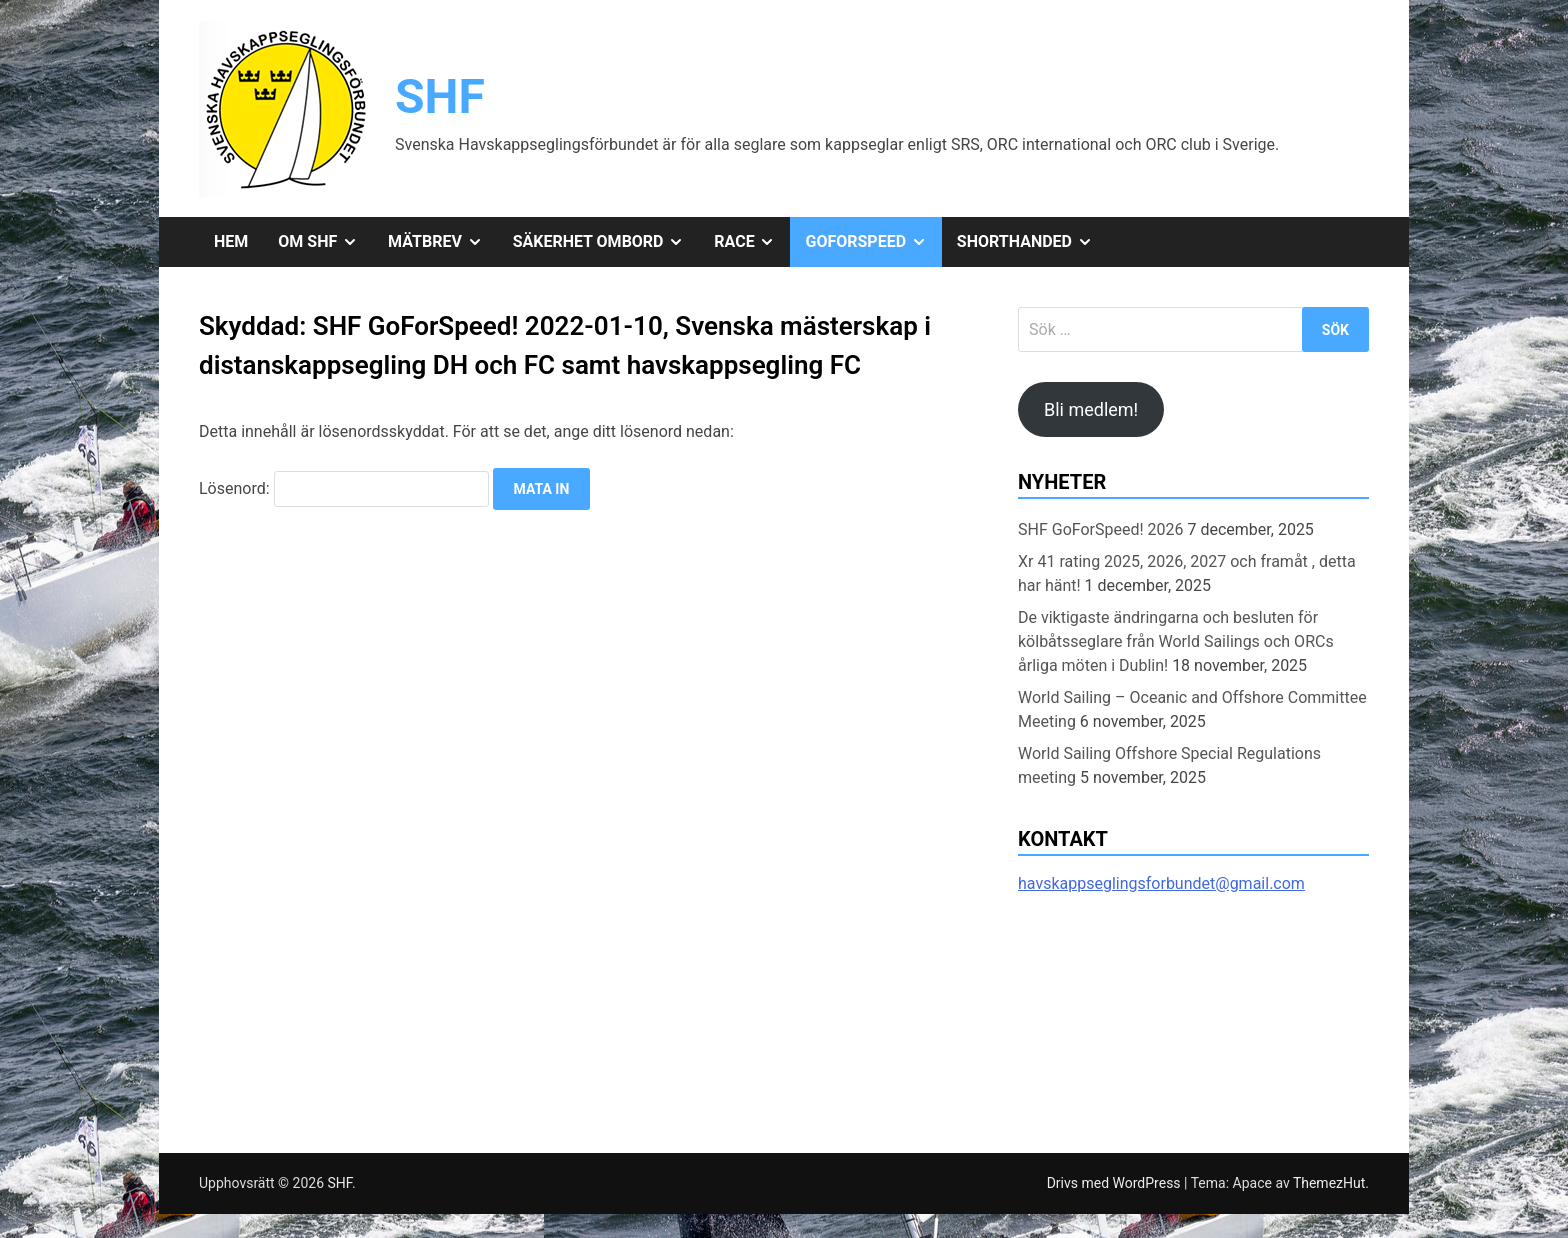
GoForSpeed (873, 242)
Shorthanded (1032, 242)
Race (752, 242)
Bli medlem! (1091, 409)
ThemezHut (1329, 1183)
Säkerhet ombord (606, 242)
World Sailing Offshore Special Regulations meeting (1169, 765)
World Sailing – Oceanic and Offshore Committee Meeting (1192, 709)
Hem (231, 241)
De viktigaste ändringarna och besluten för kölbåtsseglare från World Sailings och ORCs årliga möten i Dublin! (1176, 641)
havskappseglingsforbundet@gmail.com (1161, 883)
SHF (440, 96)
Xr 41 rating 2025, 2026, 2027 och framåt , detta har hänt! (1187, 573)
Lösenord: (344, 488)
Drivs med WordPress (1115, 1183)
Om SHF (325, 242)
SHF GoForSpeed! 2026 (1101, 529)
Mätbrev (443, 242)
